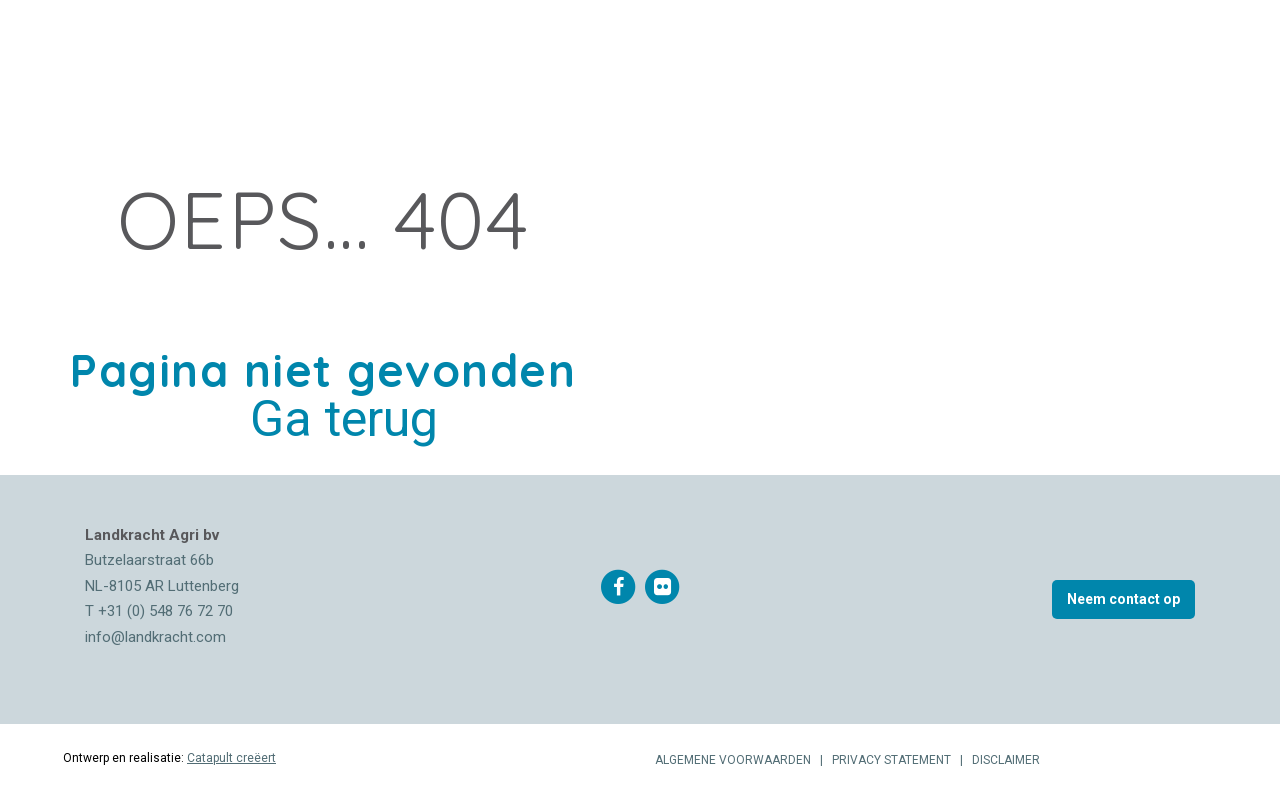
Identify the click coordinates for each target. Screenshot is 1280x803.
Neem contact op (1123, 599)
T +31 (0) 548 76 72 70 (159, 611)
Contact (859, 55)
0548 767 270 (996, 55)
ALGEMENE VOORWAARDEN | (742, 760)
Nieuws (469, 55)
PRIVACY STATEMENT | (900, 760)
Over (233, 55)
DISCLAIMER (1006, 760)
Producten (384, 55)
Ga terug (344, 419)
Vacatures (771, 55)
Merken (297, 55)
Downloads (669, 55)
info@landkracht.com (155, 637)
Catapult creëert (231, 758)
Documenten (560, 55)
